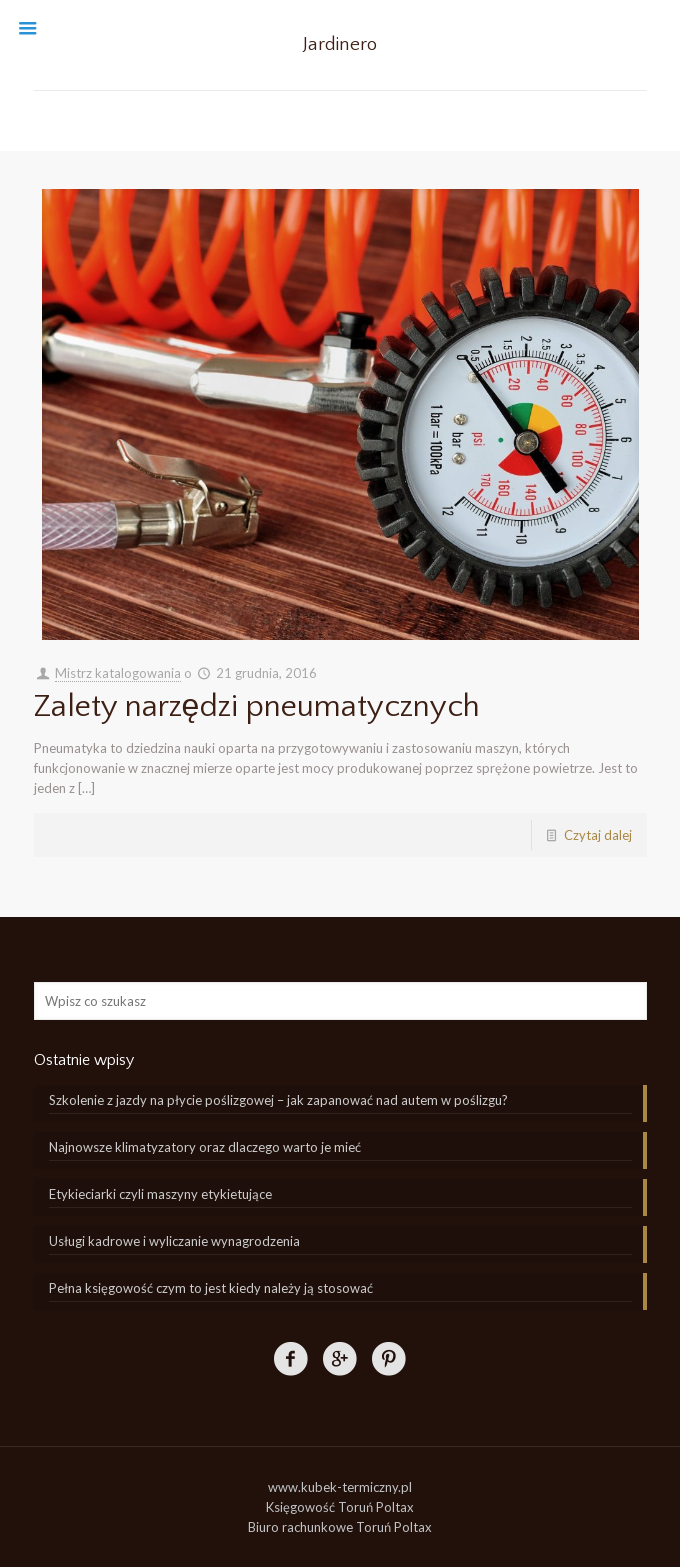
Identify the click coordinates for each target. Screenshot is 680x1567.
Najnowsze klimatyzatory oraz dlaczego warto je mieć (205, 1147)
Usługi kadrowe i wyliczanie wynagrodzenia (174, 1241)
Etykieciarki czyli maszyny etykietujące (160, 1194)
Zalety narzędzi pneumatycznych (257, 706)
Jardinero (340, 44)
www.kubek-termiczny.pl (340, 1487)
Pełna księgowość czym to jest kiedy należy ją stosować (211, 1288)
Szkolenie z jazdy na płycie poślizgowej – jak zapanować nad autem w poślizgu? (278, 1100)
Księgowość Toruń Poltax (340, 1507)
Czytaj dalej (598, 835)
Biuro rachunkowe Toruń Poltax (340, 1527)
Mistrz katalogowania (118, 673)
